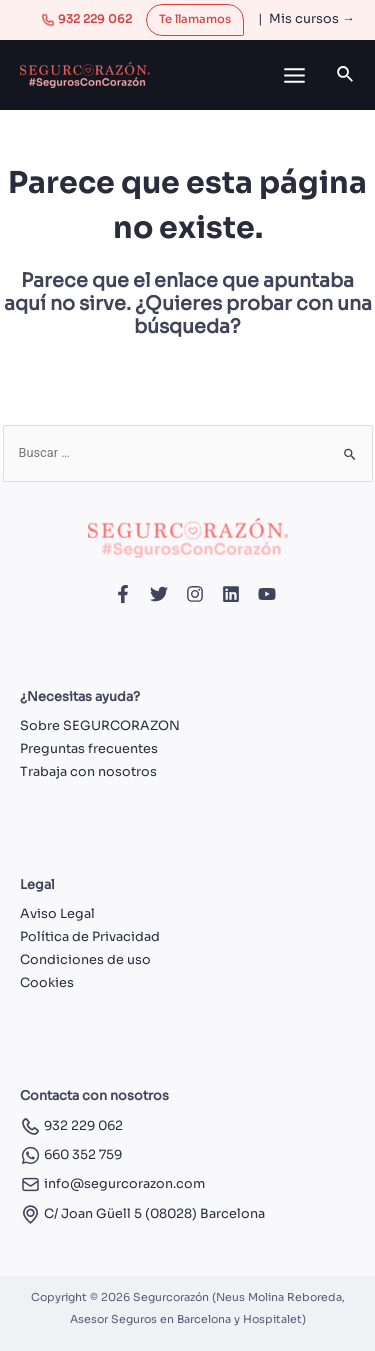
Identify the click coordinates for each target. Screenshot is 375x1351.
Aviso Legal (57, 914)
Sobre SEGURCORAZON (100, 726)
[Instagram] (195, 594)
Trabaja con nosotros (88, 772)
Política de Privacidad (90, 937)
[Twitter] (159, 594)
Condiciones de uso (85, 960)
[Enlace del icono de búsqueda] (346, 75)
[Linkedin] (231, 594)
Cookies (47, 983)
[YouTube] (267, 594)
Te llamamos (195, 19)
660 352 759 (71, 1155)
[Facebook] (123, 594)
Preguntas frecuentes (89, 749)
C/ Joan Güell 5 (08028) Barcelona (142, 1214)
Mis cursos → (312, 19)
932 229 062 (86, 19)
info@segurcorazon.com (112, 1184)
